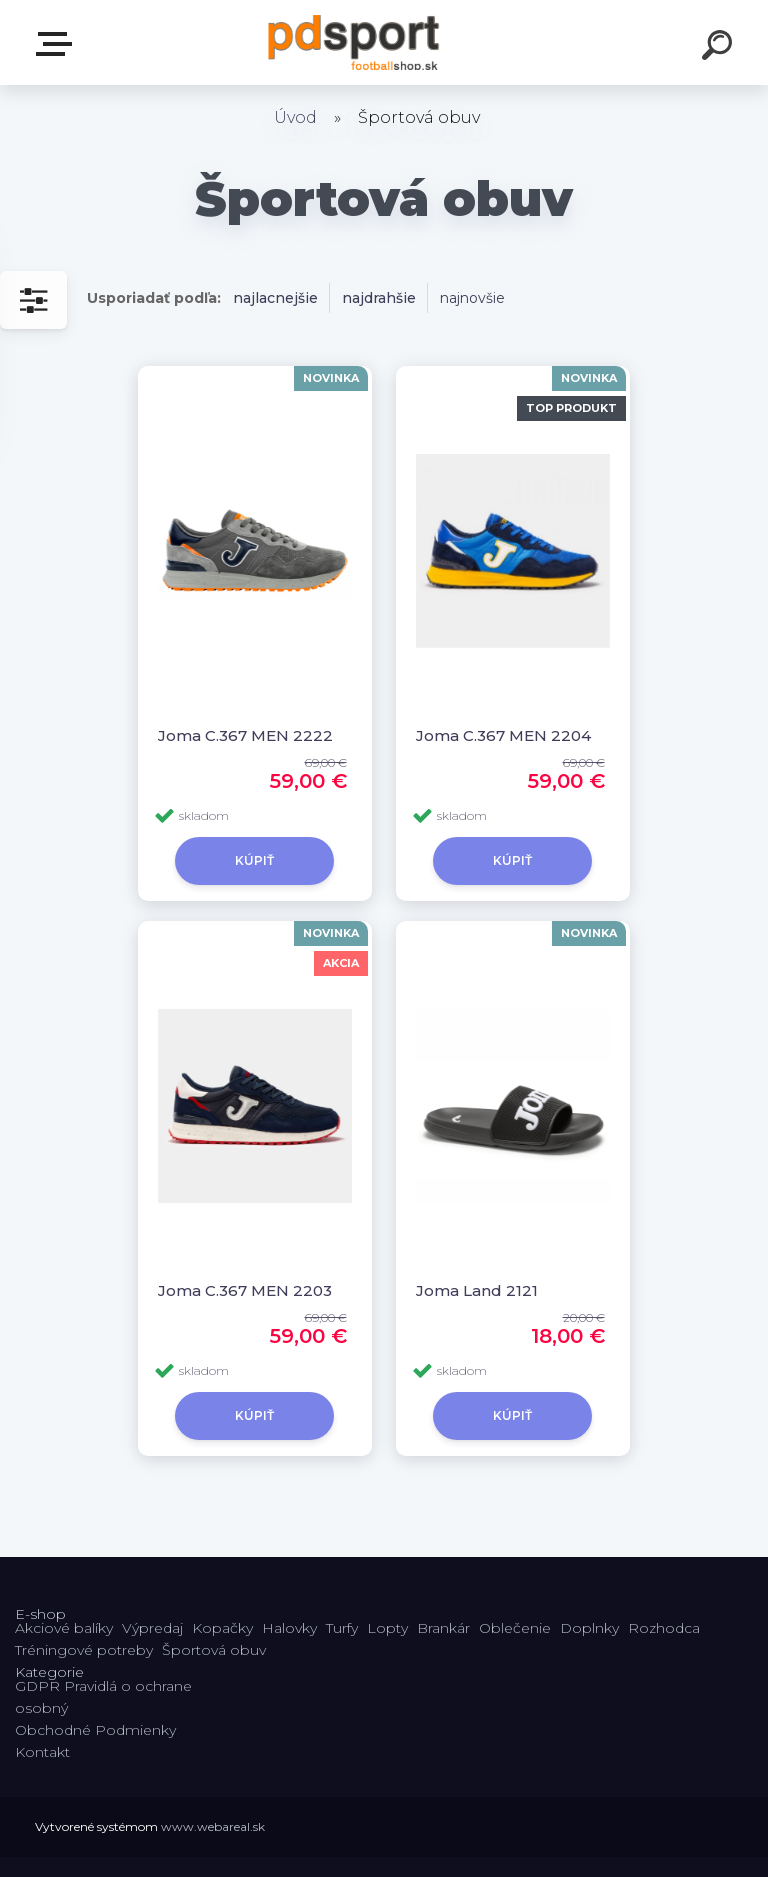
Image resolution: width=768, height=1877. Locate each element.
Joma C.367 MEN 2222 (245, 735)
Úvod (295, 117)
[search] (720, 48)
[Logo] (354, 42)
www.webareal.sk (213, 1826)
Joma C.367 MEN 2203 (245, 1290)
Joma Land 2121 (477, 1290)
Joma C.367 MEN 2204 (503, 735)
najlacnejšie (275, 298)
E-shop (58, 44)
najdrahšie (379, 298)
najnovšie (472, 298)
